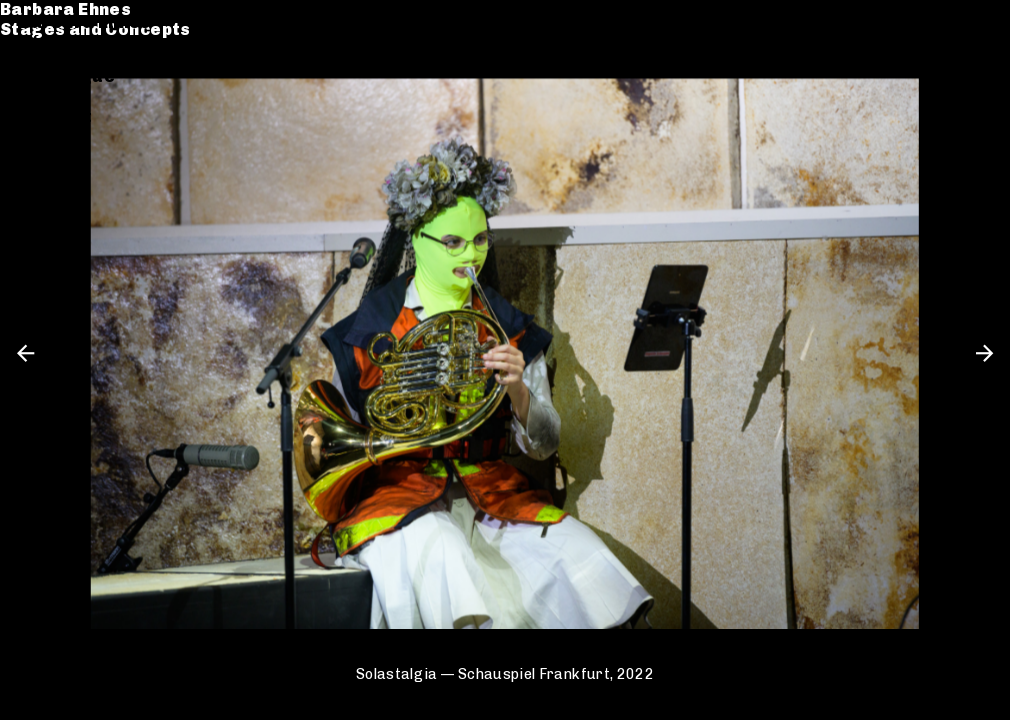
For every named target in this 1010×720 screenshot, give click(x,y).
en (980, 22)
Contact (56, 116)
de (946, 22)
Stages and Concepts (115, 42)
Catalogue (68, 76)
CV (32, 96)
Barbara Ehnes (85, 22)
